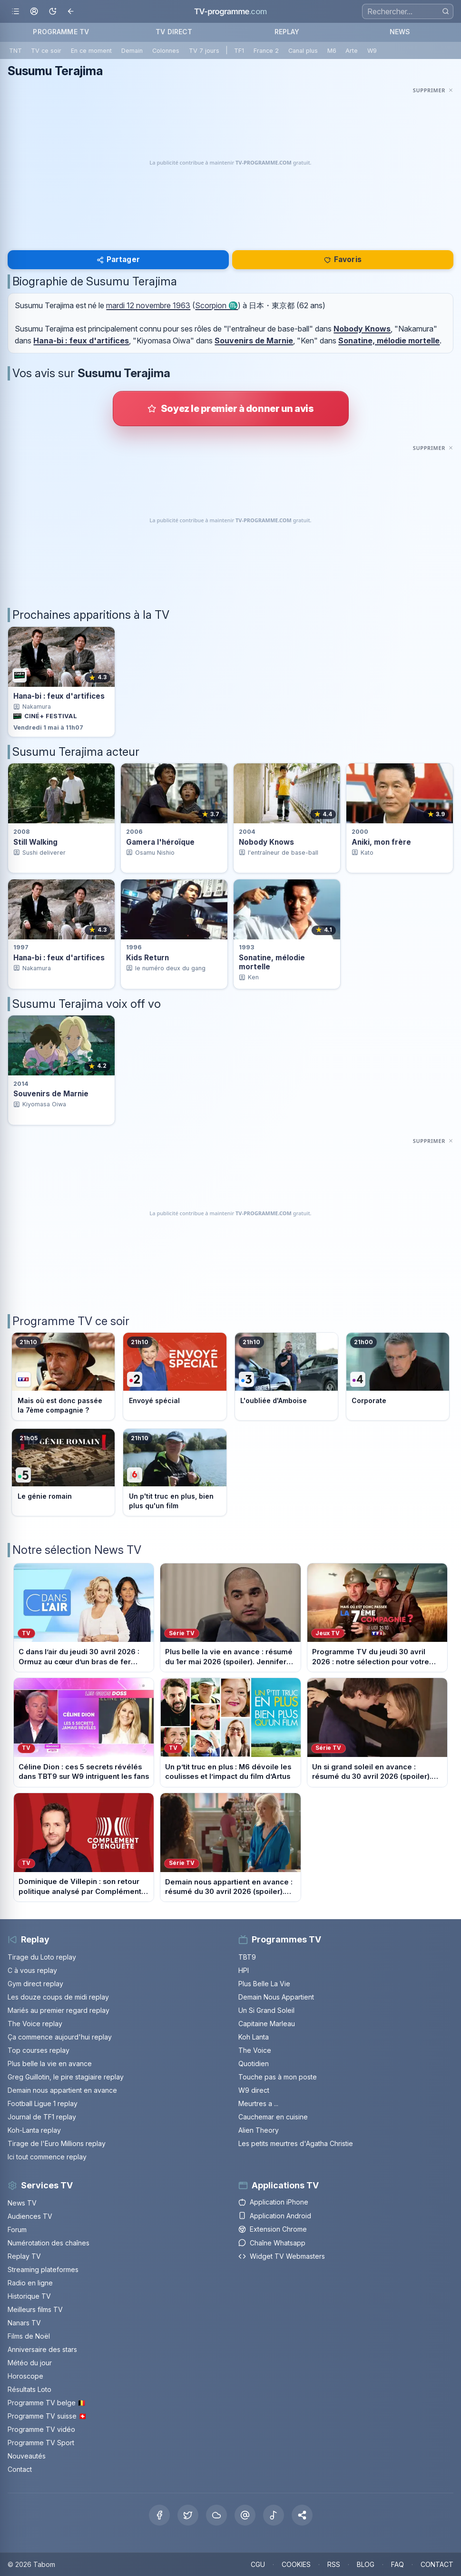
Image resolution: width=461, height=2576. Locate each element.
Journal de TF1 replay (42, 2117)
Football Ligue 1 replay (43, 2103)
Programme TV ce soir (70, 1321)
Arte (351, 50)
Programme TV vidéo (41, 2429)
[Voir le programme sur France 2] (174, 1376)
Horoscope (25, 2376)
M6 (331, 50)
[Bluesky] (216, 2515)
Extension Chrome (272, 2229)
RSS (333, 2564)
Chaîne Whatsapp (271, 2243)
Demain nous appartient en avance (62, 2090)
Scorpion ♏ (216, 305)
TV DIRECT (174, 32)
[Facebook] (159, 2515)
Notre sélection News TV (76, 1550)
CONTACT (437, 2564)
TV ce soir (46, 50)
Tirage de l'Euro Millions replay (57, 2143)
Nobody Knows (362, 328)
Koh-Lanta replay (34, 2130)
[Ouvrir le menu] (15, 12)
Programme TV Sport (41, 2443)
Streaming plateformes (43, 2269)
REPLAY (287, 32)
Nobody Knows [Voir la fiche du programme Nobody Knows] (266, 842)
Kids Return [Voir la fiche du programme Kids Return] (147, 957)
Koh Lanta (253, 2037)
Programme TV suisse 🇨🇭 (47, 2416)
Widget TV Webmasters (281, 2256)
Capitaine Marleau (266, 2024)
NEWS (400, 32)
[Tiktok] (273, 2515)
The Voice (254, 2050)
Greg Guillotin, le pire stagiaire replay (66, 2077)
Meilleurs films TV (35, 2309)
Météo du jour (30, 2363)
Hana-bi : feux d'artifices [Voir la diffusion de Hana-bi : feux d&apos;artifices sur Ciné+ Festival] (59, 696)
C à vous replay (32, 1970)
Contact (20, 2469)
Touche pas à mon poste (277, 2077)
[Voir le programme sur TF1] (63, 1376)
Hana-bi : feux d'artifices (81, 340)
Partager (118, 259)
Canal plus (303, 50)
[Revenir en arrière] (71, 12)
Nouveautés (27, 2456)
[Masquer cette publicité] (433, 90)
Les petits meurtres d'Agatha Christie (295, 2143)
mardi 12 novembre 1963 (148, 305)
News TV (22, 2203)
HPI (243, 1970)
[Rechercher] (445, 11)
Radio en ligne (30, 2283)
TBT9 (247, 1957)
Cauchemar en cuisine (273, 2117)
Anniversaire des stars (42, 2349)
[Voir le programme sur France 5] (63, 1472)
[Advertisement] (230, 162)
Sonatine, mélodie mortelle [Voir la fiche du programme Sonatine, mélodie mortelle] (272, 962)
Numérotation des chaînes (48, 2243)
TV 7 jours (204, 50)
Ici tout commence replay (47, 2157)
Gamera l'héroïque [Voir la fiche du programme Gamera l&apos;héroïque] (160, 842)
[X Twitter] (187, 2515)
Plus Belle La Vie (264, 1984)
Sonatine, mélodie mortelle (389, 340)
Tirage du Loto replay (42, 1957)
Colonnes (165, 50)
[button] (302, 2515)
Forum (17, 2229)
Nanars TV (24, 2323)
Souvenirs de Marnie (254, 340)
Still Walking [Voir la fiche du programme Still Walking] (35, 842)
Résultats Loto (29, 2389)
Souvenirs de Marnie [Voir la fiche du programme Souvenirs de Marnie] (50, 1093)
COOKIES (296, 2564)
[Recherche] (407, 11)
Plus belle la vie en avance (50, 2063)
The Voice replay (35, 2024)
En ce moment (91, 50)
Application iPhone (273, 2202)
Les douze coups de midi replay (58, 1997)
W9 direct (253, 2090)
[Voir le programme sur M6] (174, 1472)
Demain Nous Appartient (276, 1997)
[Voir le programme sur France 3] (286, 1376)
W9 (372, 50)
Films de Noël (29, 2336)
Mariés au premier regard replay (58, 2010)
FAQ (397, 2564)
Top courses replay (38, 2050)
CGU (258, 2564)
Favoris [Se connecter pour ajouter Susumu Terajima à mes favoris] (343, 259)
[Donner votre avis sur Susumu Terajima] (231, 408)
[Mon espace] (34, 12)
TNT (15, 50)
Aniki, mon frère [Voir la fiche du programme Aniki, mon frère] (381, 842)
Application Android (274, 2216)
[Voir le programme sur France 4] (398, 1376)
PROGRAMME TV (61, 32)
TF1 (239, 50)
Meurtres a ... (258, 2103)
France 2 (266, 50)
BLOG (365, 2564)
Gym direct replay (35, 1984)
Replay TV (24, 2256)
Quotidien (253, 2063)
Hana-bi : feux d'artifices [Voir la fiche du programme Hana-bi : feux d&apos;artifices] (59, 957)
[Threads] (245, 2515)
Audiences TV (30, 2216)
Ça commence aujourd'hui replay (60, 2037)
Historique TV (29, 2296)
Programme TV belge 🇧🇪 (47, 2403)
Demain (132, 50)
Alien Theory (258, 2130)
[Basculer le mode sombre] (52, 12)
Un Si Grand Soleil (266, 2010)
